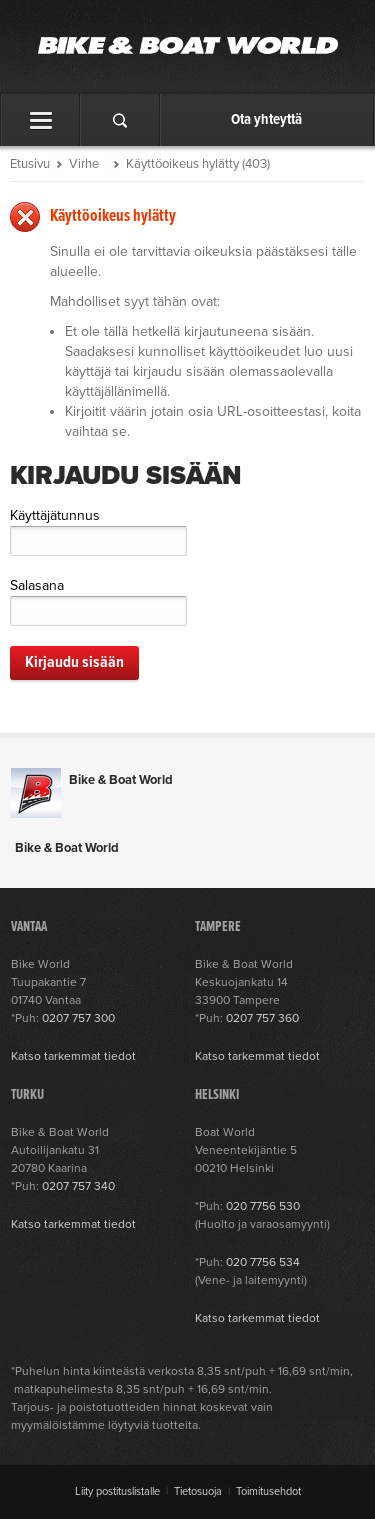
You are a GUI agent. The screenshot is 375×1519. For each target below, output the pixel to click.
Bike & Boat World (121, 780)
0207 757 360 (262, 1018)
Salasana (37, 585)
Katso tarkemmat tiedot (73, 1056)
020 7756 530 (263, 1206)
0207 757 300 (78, 1018)
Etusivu (30, 164)
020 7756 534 (263, 1262)
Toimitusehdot (268, 1491)
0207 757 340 (78, 1186)
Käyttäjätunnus (55, 515)
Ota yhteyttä (266, 120)
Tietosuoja (198, 1491)
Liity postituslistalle (117, 1491)
